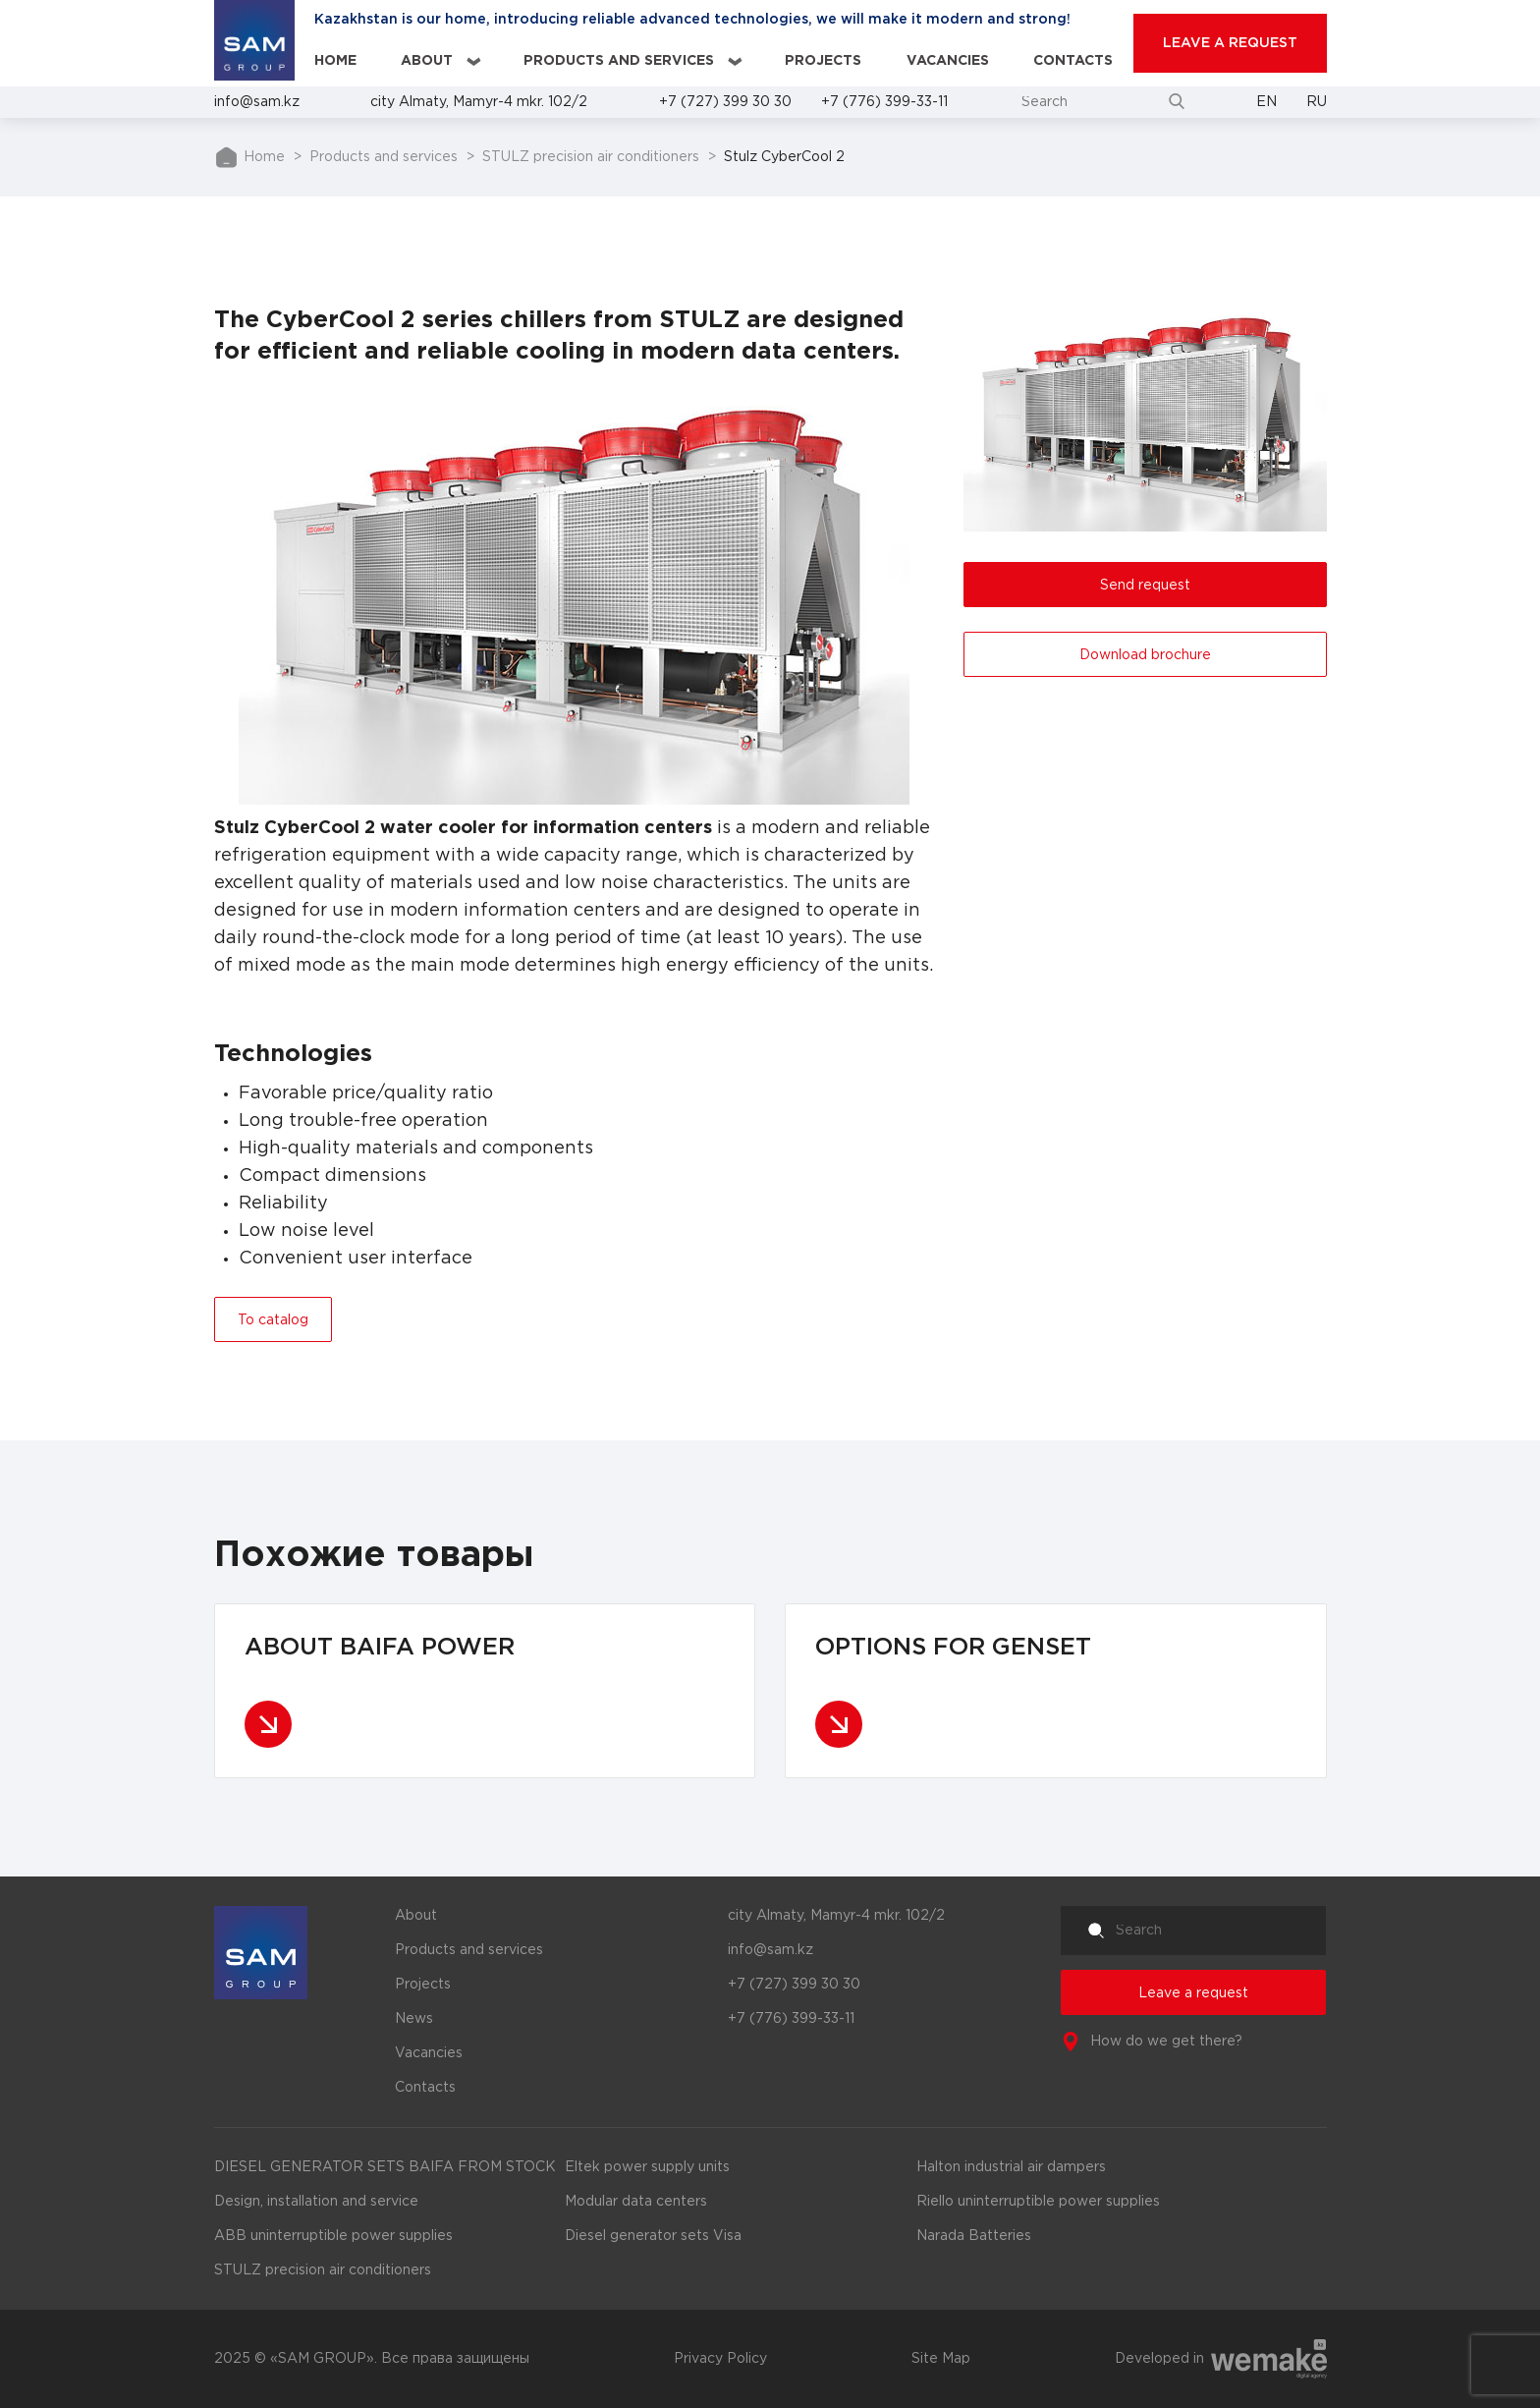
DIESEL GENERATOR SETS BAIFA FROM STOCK (385, 2167)
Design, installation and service (316, 2202)
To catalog (273, 1320)
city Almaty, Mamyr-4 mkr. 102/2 (478, 102)
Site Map (940, 2359)
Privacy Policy (720, 2359)
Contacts (1073, 61)
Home (335, 61)
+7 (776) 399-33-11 (884, 102)
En (1266, 102)
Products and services (618, 61)
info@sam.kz (257, 102)
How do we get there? (1166, 2041)
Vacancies (948, 61)
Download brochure (1145, 655)
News (414, 2019)
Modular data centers (636, 2202)
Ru (1316, 102)
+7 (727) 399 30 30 (725, 102)
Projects (823, 61)
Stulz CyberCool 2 (784, 157)
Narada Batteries (973, 2236)
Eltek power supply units (647, 2167)
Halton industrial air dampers (1011, 2167)
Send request (1145, 585)
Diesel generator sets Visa (653, 2236)
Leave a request (1193, 1993)
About (427, 61)
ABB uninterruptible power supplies (333, 2236)
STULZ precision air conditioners (590, 157)
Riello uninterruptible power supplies (1038, 2202)
